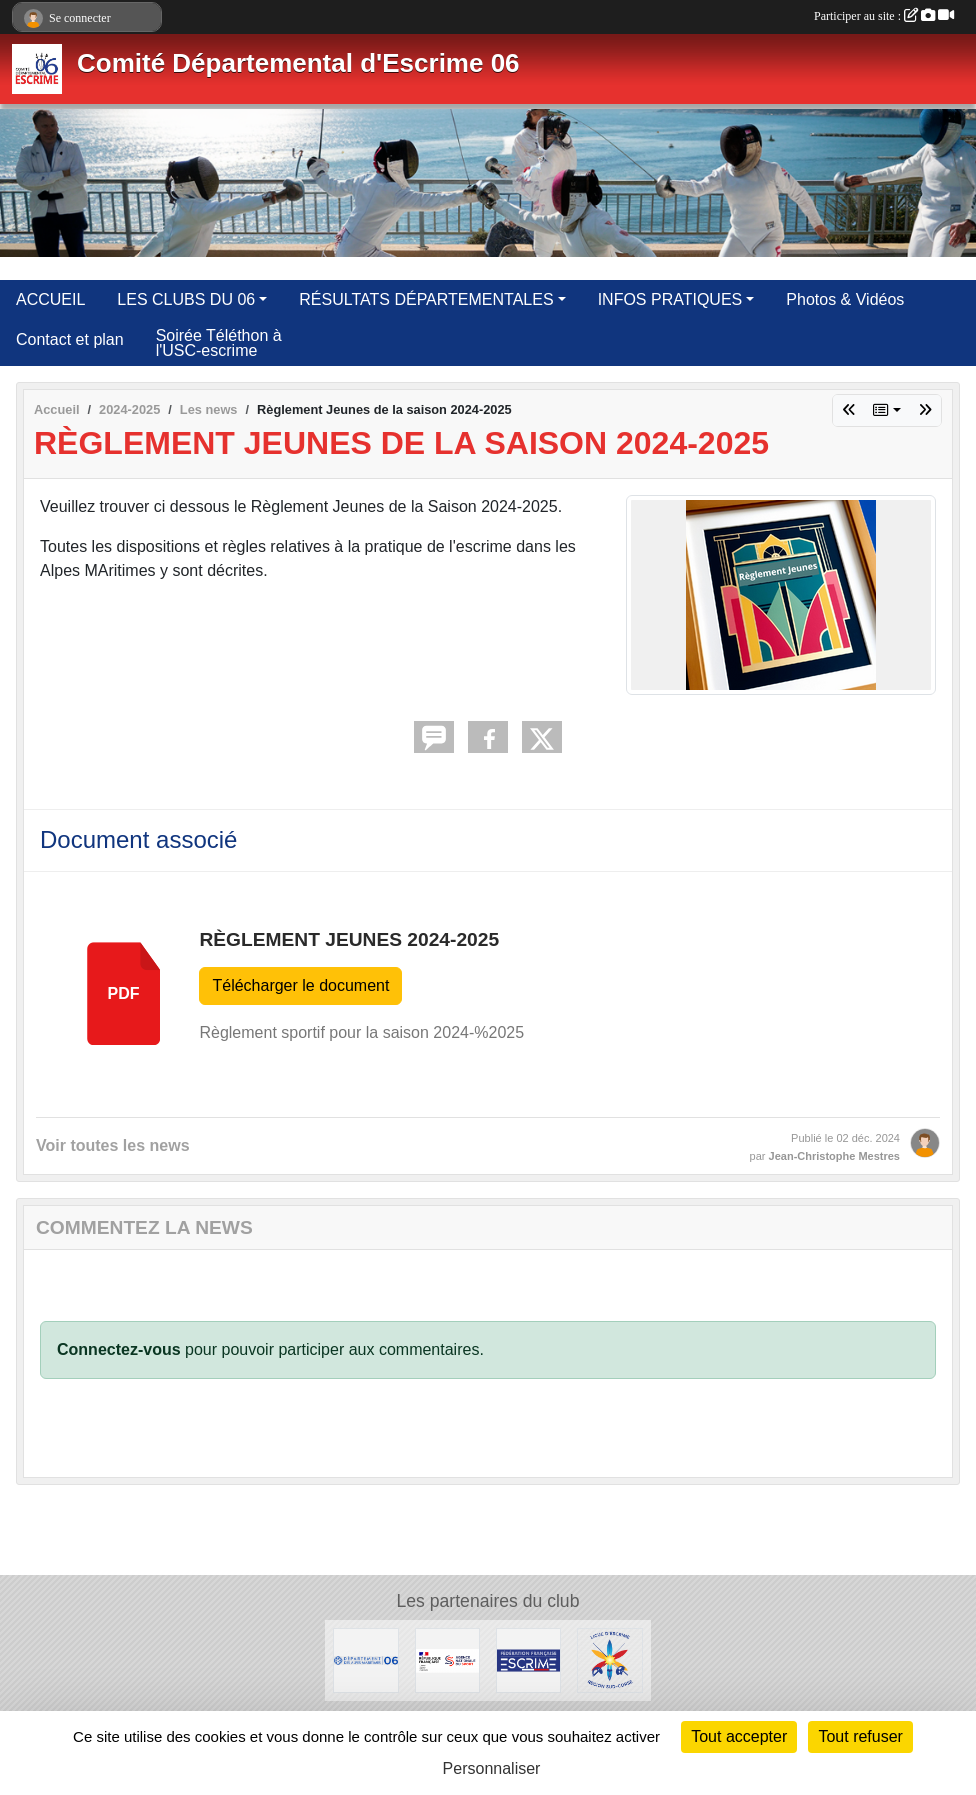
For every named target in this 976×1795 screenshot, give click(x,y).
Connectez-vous (119, 1349)
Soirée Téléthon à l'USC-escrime (219, 343)
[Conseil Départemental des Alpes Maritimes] (365, 1659)
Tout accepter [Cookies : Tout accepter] (739, 1736)
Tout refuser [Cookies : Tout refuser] (860, 1736)
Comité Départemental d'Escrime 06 (298, 63)
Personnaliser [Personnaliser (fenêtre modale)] (492, 1768)
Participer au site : (884, 16)
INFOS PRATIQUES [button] (670, 299)
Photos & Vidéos (845, 299)
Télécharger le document (300, 985)
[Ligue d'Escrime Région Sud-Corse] (609, 1659)
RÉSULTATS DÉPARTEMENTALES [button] (426, 299)
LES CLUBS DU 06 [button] (186, 299)
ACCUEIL (50, 299)
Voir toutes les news (113, 1145)
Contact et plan (70, 339)
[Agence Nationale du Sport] (447, 1659)
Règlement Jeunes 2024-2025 (349, 939)
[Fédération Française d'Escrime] (528, 1659)
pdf (124, 993)
